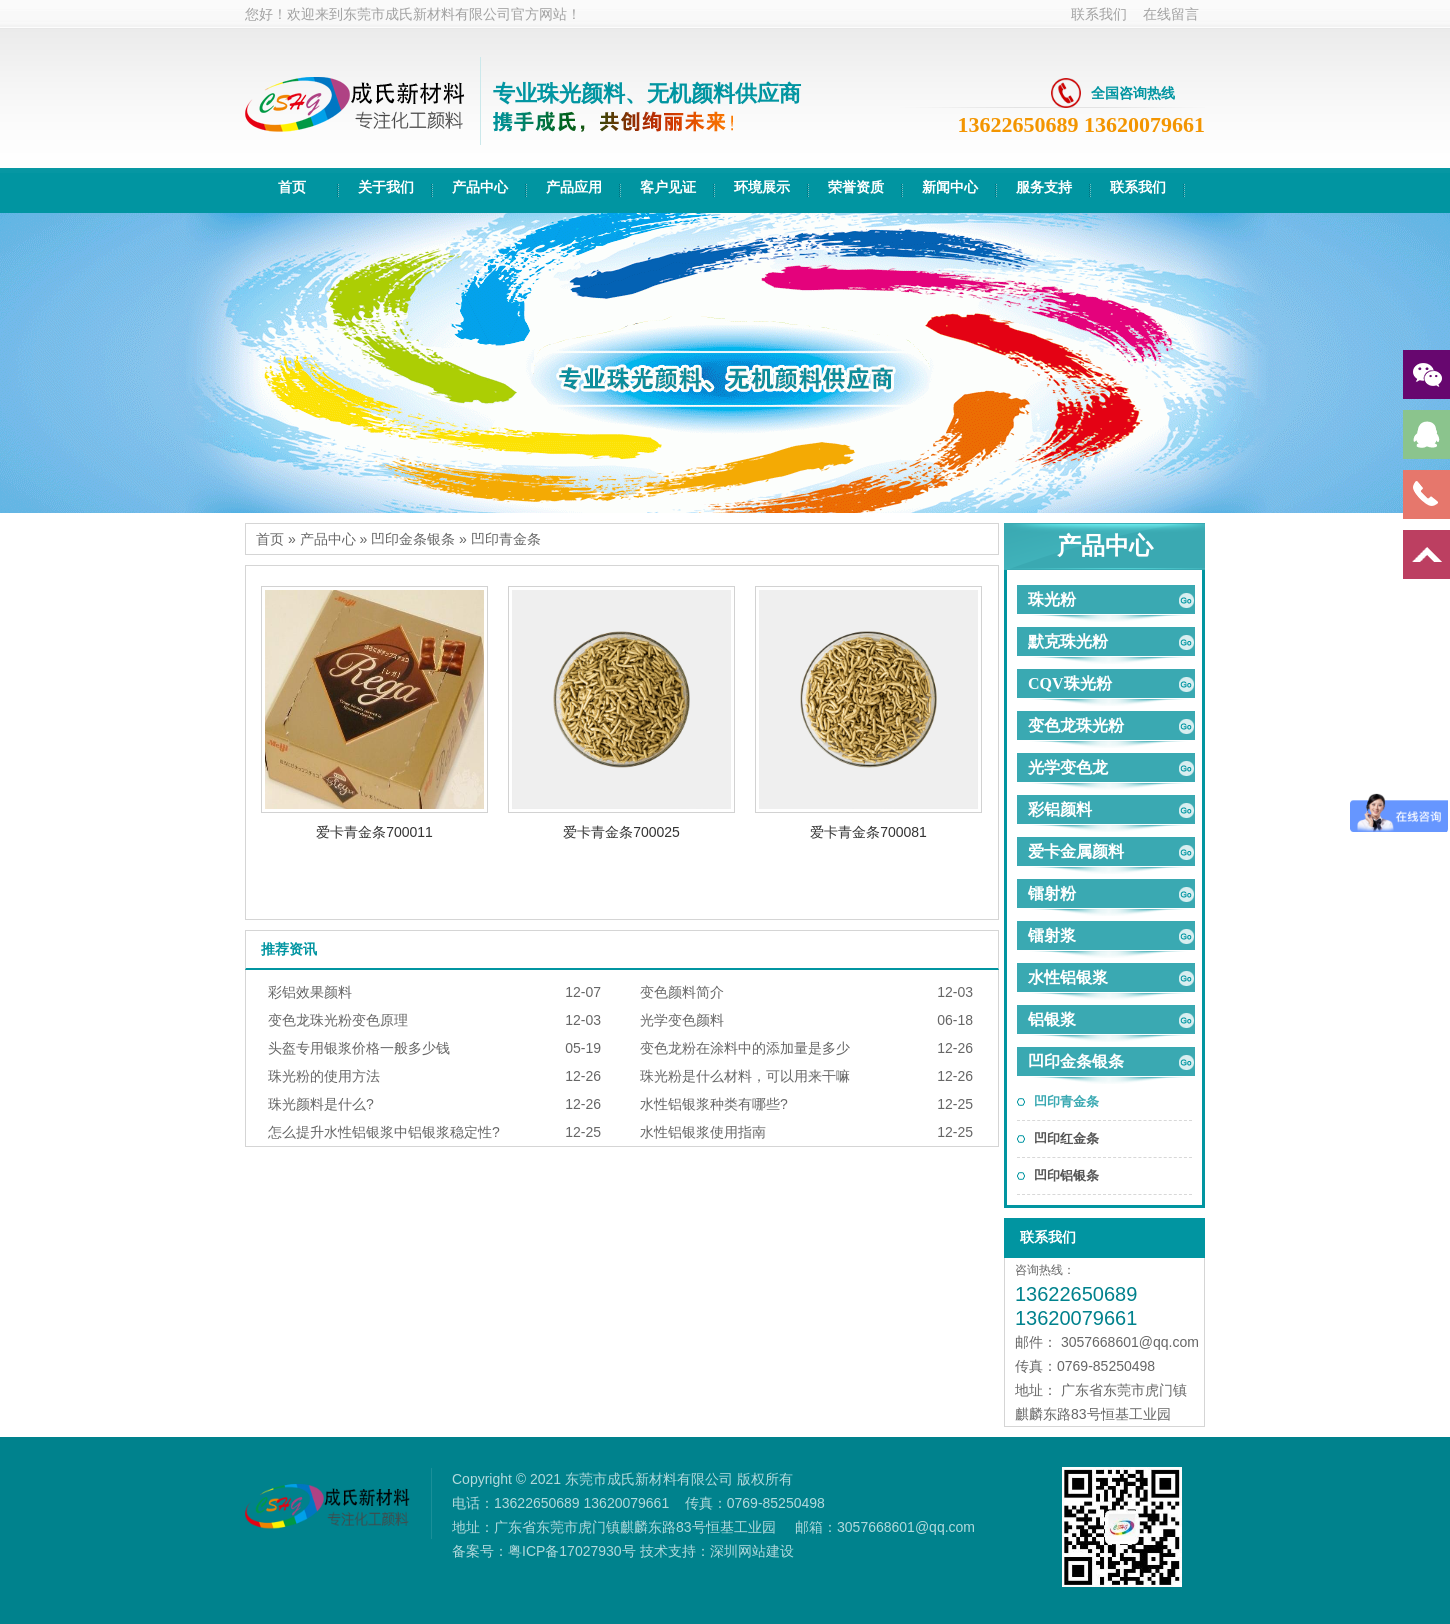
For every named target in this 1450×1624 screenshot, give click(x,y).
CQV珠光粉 (1070, 683)
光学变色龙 (1068, 767)
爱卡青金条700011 (374, 832)
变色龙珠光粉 (1076, 725)
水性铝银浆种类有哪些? (714, 1104)
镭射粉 (1052, 893)
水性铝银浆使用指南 (703, 1132)
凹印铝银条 (1066, 1175)
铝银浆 (1052, 1019)
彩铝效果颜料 (310, 992)
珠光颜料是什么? (321, 1104)
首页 (270, 539)
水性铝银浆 (1068, 977)
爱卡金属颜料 (1076, 851)
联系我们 (1099, 14)
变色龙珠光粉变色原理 (338, 1020)
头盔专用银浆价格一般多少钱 (359, 1048)
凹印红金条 (1066, 1138)
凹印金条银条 (413, 539)
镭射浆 (1052, 935)
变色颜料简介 (682, 992)
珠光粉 (1052, 599)
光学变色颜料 (682, 1020)
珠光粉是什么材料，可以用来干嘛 (745, 1076)
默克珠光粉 (1068, 641)
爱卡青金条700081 (868, 832)
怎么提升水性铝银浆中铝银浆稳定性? (384, 1132)
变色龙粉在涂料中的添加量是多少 (745, 1048)
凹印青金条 (506, 539)
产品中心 (328, 539)
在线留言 (1171, 14)
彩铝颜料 (1060, 809)
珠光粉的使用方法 (324, 1076)
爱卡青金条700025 (621, 832)
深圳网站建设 (752, 1551)
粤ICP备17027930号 (572, 1551)
